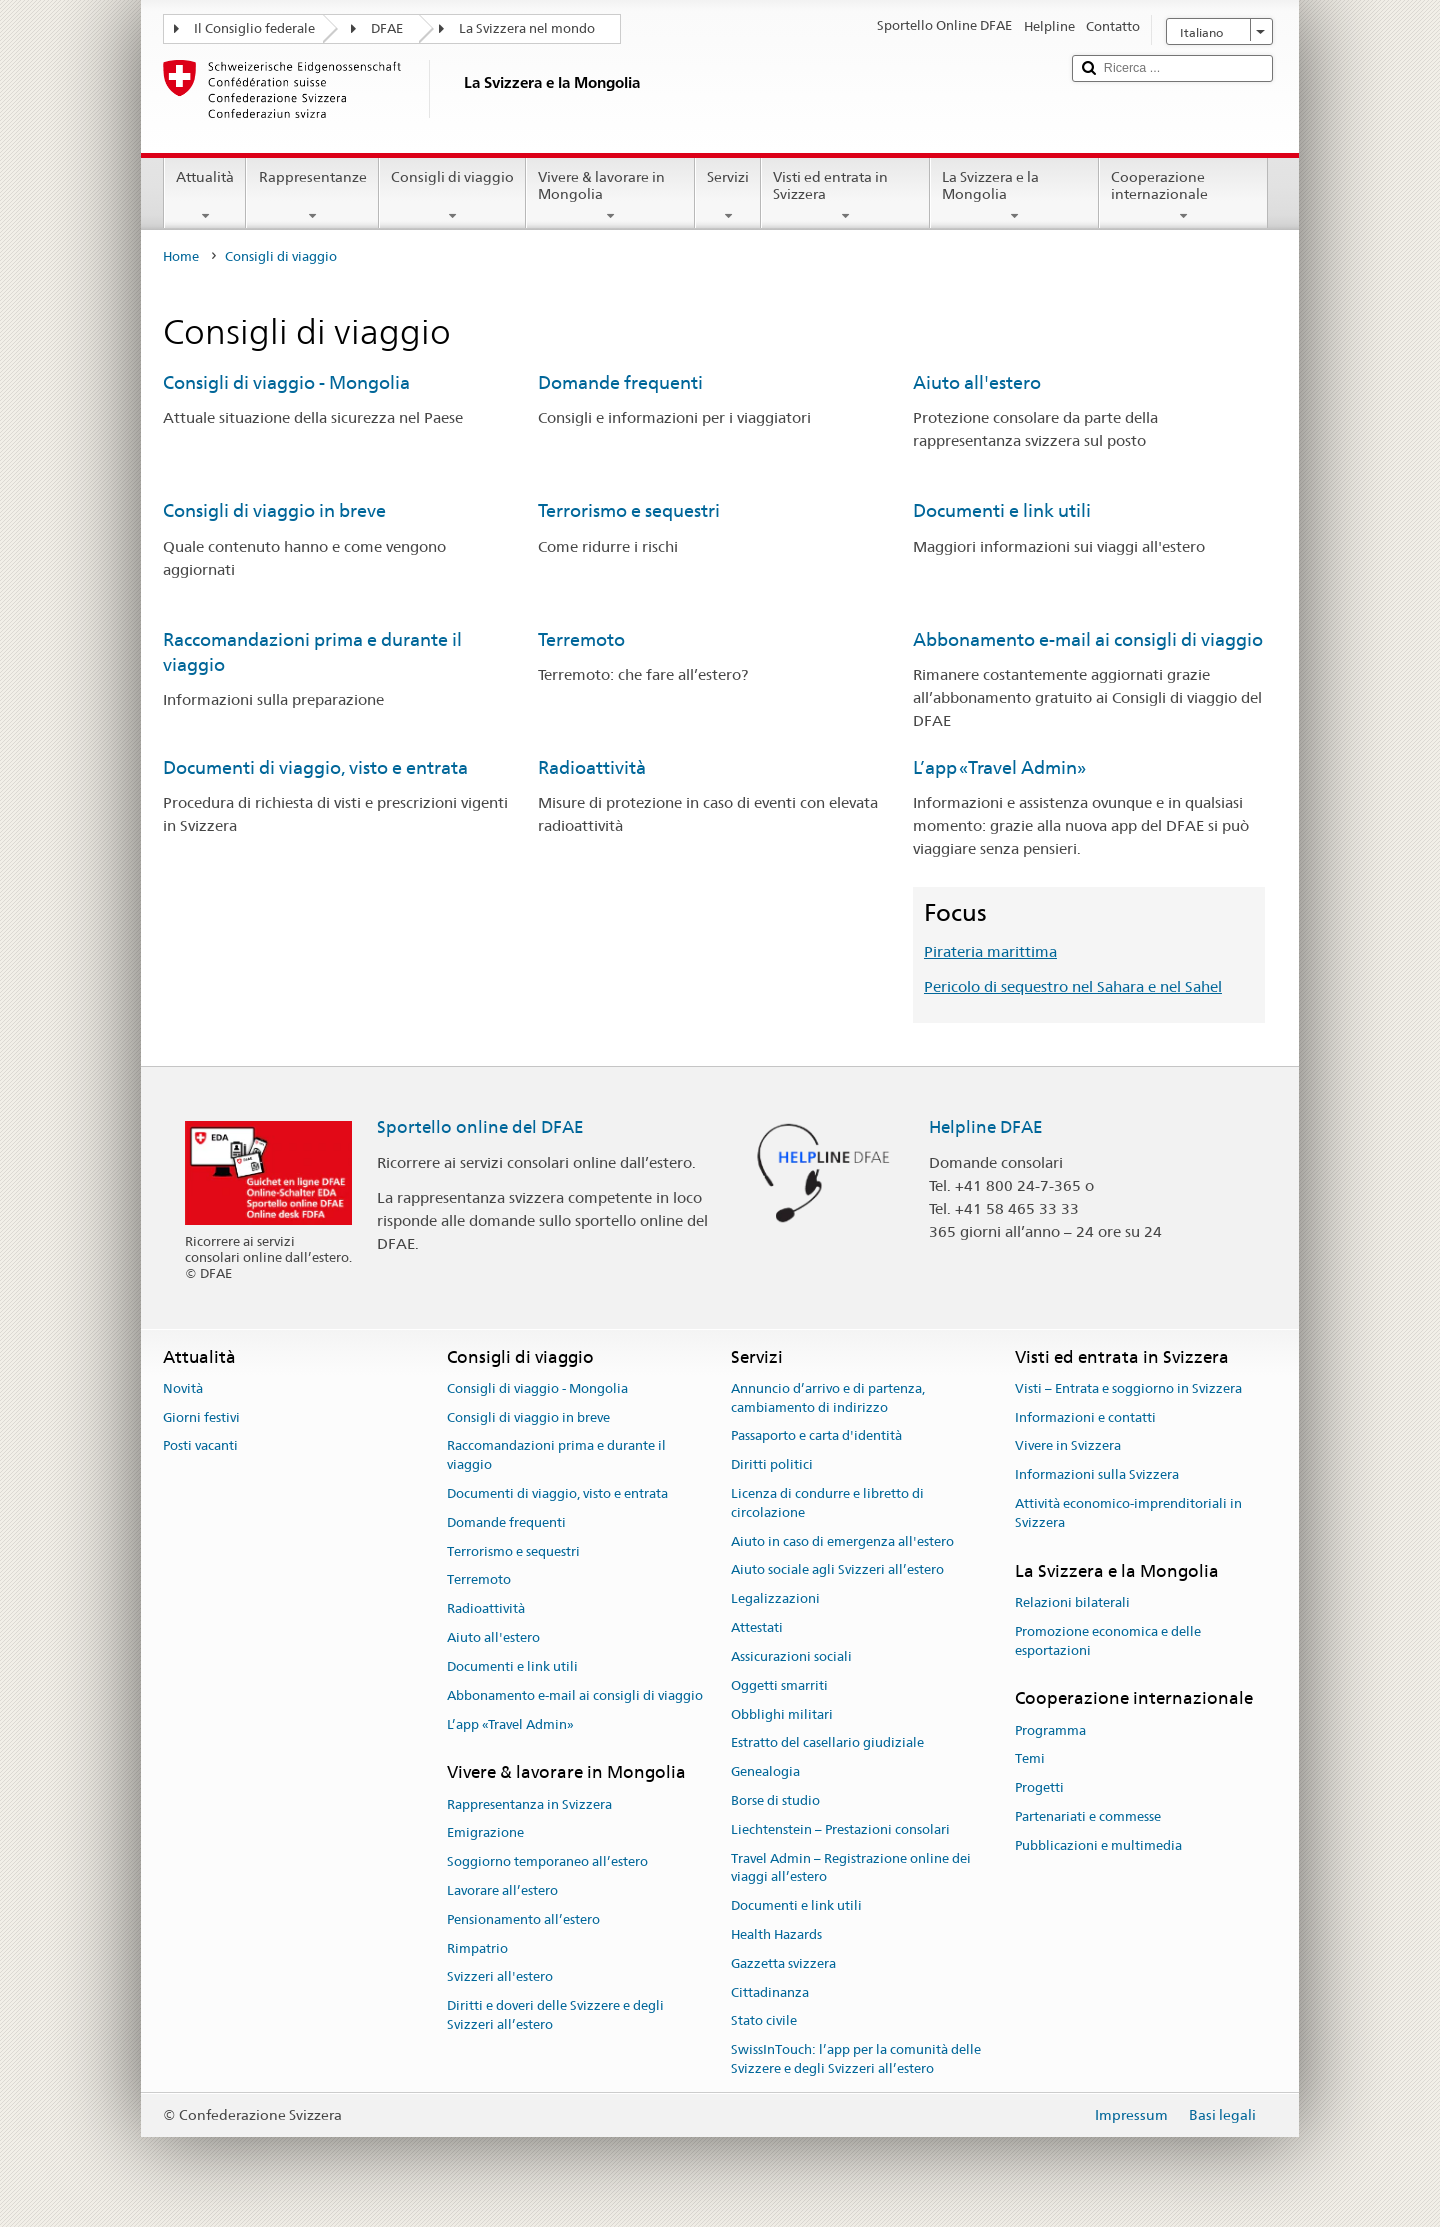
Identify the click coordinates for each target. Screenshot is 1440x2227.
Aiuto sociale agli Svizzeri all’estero (837, 1570)
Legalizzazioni (775, 1599)
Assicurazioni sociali (791, 1656)
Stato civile (764, 2021)
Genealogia (765, 1771)
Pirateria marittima (990, 951)
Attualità (205, 196)
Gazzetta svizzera (783, 1963)
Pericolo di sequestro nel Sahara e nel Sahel (1073, 986)
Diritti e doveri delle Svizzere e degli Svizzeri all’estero (555, 2016)
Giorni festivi (201, 1417)
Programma (1050, 1730)
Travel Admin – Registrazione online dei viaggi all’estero (851, 1868)
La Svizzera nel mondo (527, 28)
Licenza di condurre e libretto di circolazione (827, 1503)
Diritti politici (772, 1464)
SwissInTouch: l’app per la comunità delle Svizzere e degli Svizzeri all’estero (856, 2060)
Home (181, 256)
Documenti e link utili (1002, 510)
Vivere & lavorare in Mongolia (610, 196)
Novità (183, 1388)
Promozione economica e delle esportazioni (1108, 1641)
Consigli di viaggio (452, 196)
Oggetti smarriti (779, 1685)
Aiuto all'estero (977, 382)
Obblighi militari (782, 1714)
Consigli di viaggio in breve (274, 510)
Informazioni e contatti (1085, 1417)
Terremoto (581, 639)
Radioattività (592, 767)
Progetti (1039, 1787)
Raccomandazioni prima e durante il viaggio (556, 1456)
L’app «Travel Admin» (999, 767)
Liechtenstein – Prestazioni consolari (840, 1829)
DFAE (387, 28)
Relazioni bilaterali (1072, 1602)
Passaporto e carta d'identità (816, 1436)
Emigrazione (485, 1833)
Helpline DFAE (986, 1127)
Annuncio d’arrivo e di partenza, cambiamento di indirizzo (828, 1398)
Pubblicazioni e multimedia (1098, 1845)
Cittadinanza (770, 1992)
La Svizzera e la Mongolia (1014, 196)
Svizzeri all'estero (500, 1977)
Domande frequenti (620, 382)
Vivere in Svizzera (1068, 1446)
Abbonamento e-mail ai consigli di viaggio (1088, 639)
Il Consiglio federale (254, 28)
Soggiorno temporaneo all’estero (547, 1861)
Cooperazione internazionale (1183, 196)
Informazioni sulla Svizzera (1097, 1474)
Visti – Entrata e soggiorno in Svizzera (1128, 1388)
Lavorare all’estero (502, 1890)
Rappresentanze (312, 196)
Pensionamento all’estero (523, 1919)
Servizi (728, 196)
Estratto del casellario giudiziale (827, 1743)
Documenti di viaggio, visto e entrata (315, 767)
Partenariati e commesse (1088, 1816)
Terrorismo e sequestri (629, 510)
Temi (1030, 1759)
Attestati (757, 1627)
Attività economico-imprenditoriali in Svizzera (1128, 1513)
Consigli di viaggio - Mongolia (286, 382)
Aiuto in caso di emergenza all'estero (842, 1541)
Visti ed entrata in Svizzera (845, 196)
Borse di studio (775, 1800)
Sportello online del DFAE (480, 1127)
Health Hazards (776, 1934)
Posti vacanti (200, 1446)
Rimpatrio (477, 1948)
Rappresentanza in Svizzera (529, 1804)
